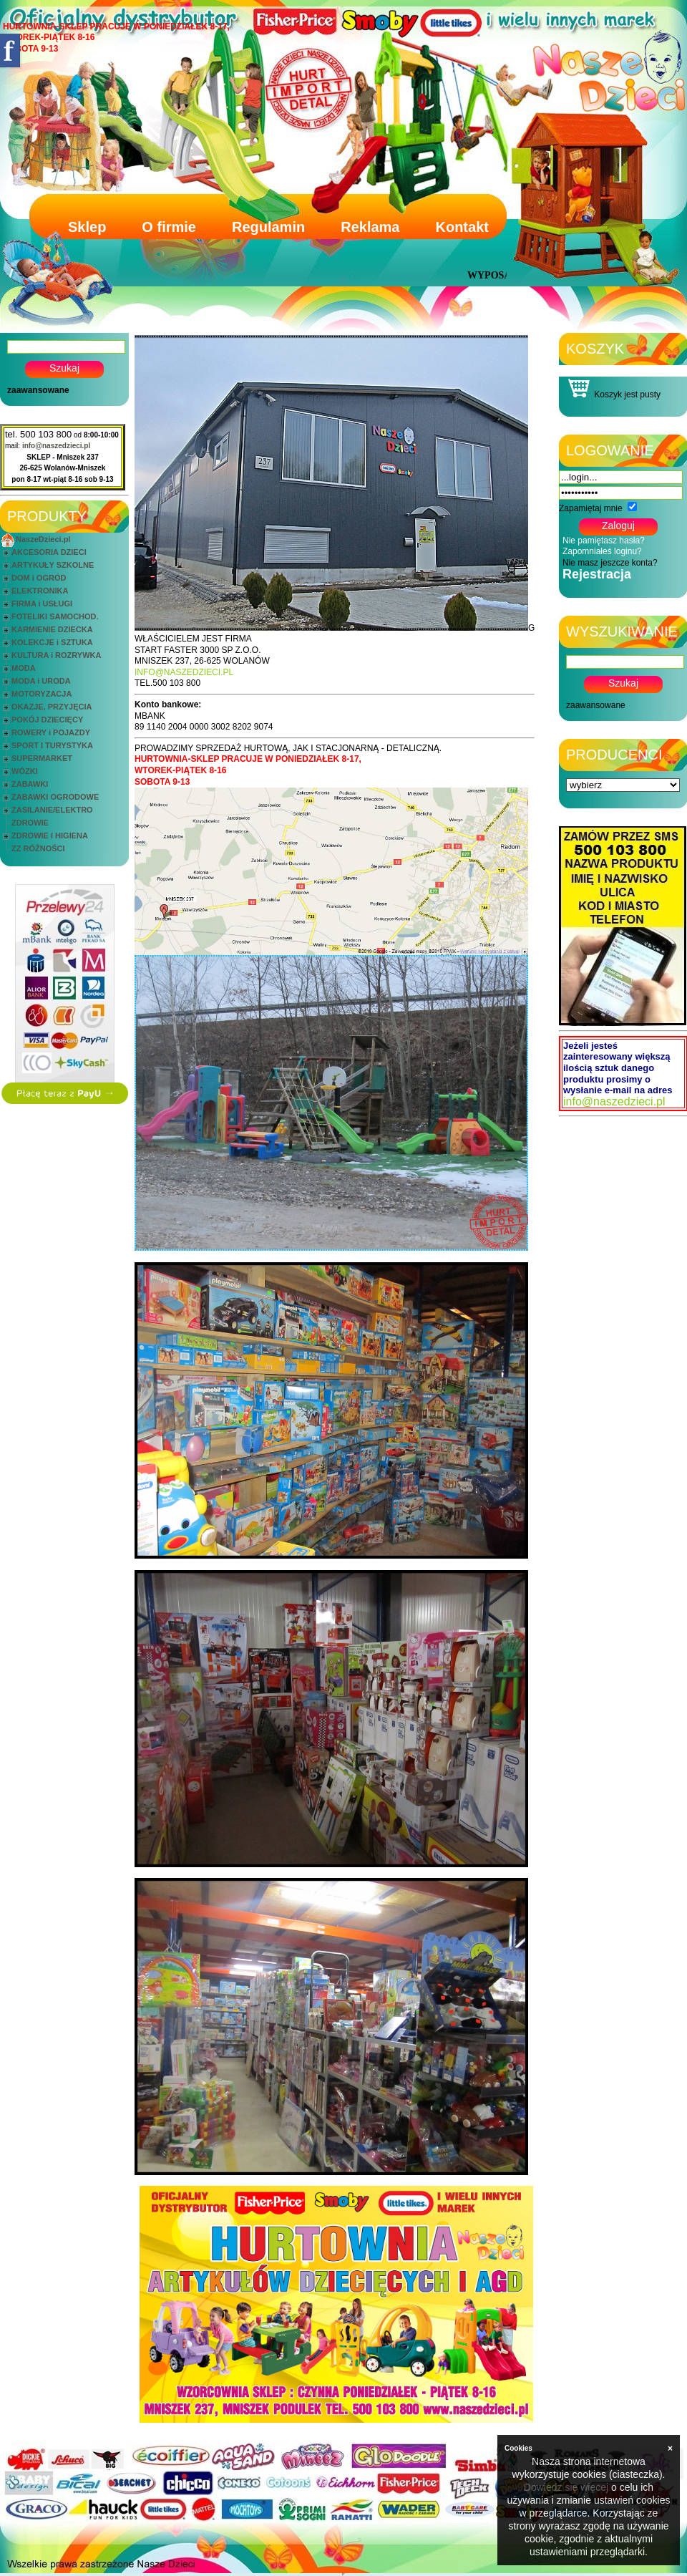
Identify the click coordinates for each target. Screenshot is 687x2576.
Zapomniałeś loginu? (602, 551)
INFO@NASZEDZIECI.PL (184, 672)
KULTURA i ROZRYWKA (56, 655)
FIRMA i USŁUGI (41, 603)
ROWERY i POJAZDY (50, 732)
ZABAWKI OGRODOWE (55, 797)
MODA (23, 668)
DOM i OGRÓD (38, 577)
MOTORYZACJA (41, 693)
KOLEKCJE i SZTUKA (52, 642)
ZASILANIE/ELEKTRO (52, 809)
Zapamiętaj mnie (591, 508)
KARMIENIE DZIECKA (52, 629)
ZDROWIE (30, 822)
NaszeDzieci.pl (43, 539)
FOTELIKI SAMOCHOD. (55, 616)
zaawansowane (38, 390)
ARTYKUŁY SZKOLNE (52, 565)
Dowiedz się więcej (566, 2487)
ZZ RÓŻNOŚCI (38, 848)
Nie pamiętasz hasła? (603, 541)
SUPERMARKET (41, 758)
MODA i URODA (41, 681)
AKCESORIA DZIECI (49, 552)
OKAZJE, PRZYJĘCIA (51, 706)
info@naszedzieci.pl (56, 446)
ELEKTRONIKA (39, 590)
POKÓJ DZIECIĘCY (47, 719)
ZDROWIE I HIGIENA (49, 835)
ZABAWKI (29, 784)
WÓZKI (24, 771)
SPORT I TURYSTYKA (52, 745)
